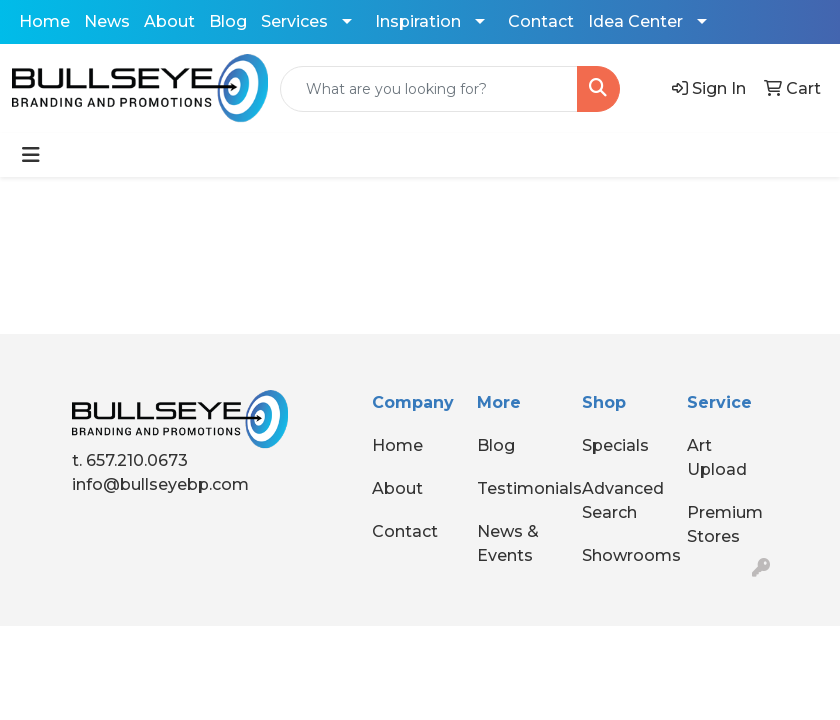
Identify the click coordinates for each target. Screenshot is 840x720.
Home (44, 21)
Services (294, 21)
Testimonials (517, 488)
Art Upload (717, 457)
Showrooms (622, 555)
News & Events (508, 543)
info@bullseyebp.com (160, 484)
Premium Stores (725, 524)
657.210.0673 (137, 460)
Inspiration (418, 21)
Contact (541, 21)
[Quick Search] (429, 89)
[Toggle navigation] (31, 155)
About (169, 21)
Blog (228, 21)
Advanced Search (622, 500)
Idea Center (635, 21)
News (107, 21)
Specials (615, 445)
